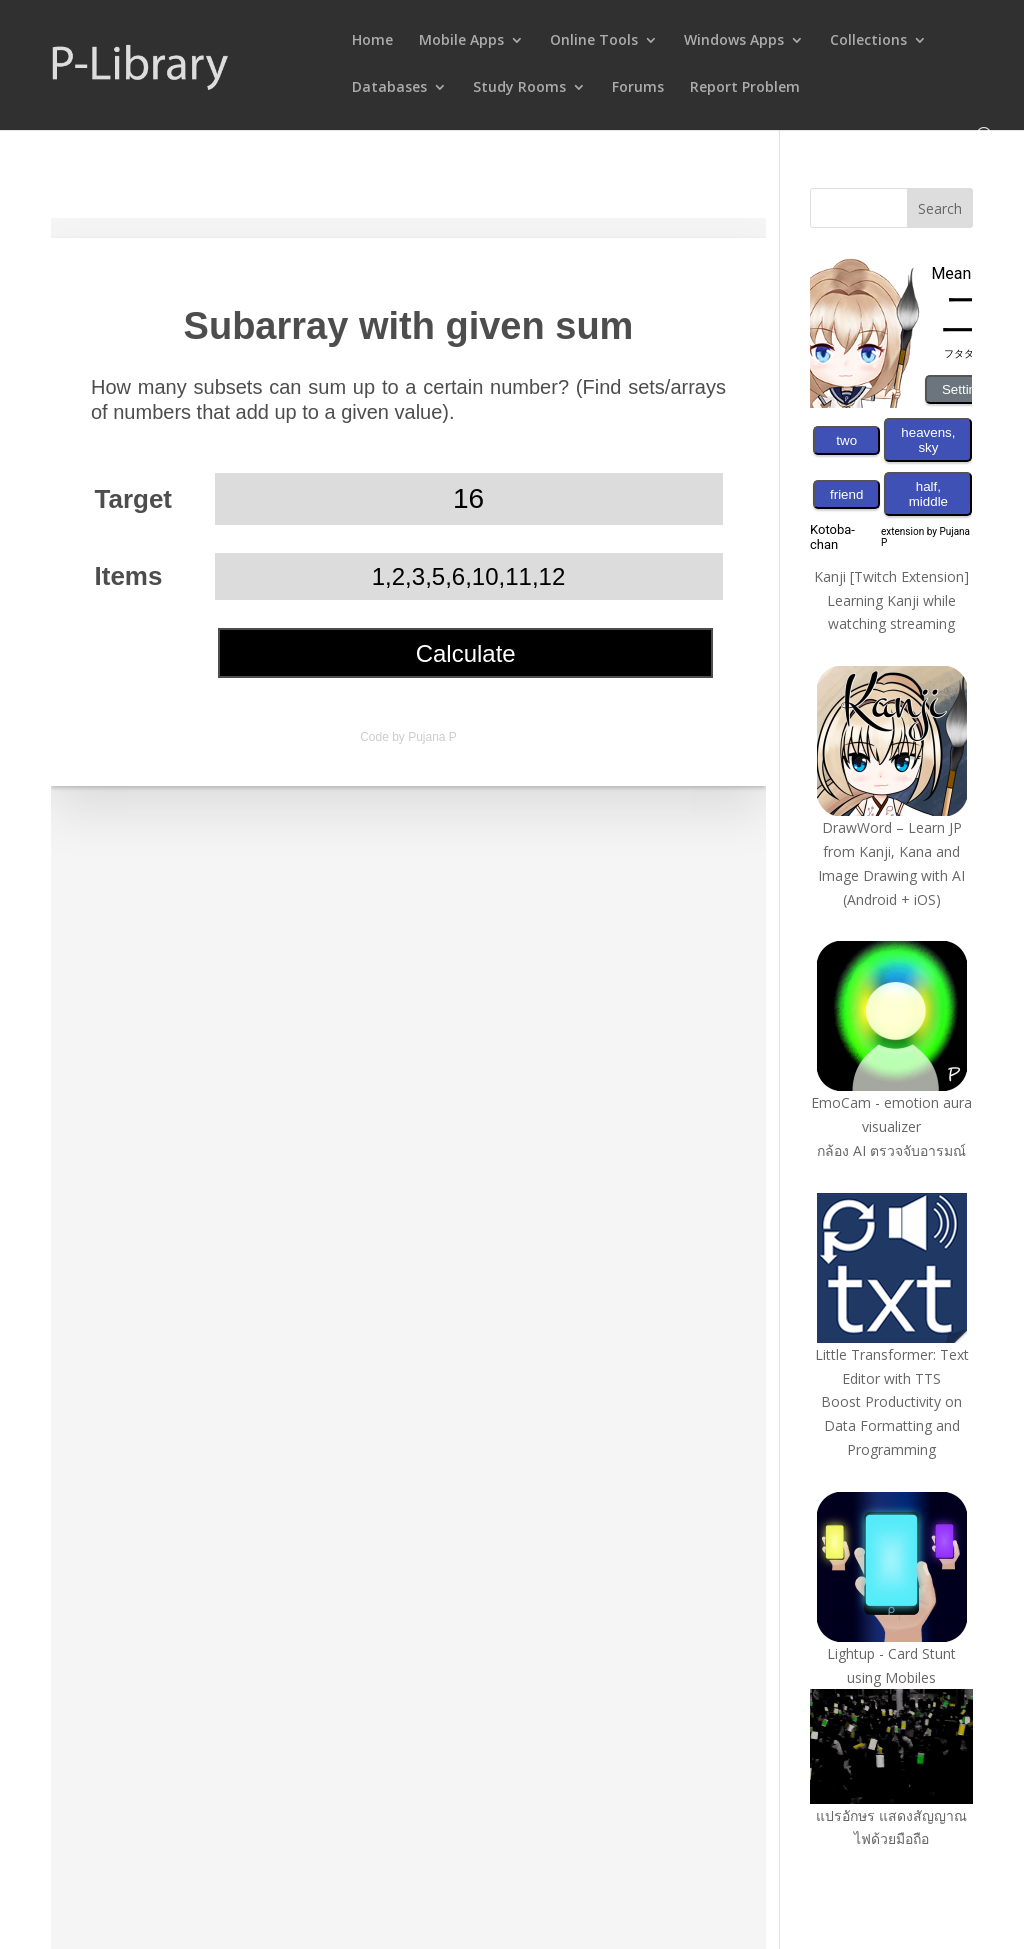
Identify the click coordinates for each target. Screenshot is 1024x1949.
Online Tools (594, 41)
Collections (868, 41)
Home (372, 41)
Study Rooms (519, 88)
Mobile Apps (461, 41)
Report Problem (745, 88)
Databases (389, 88)
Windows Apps (734, 41)
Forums (638, 88)
